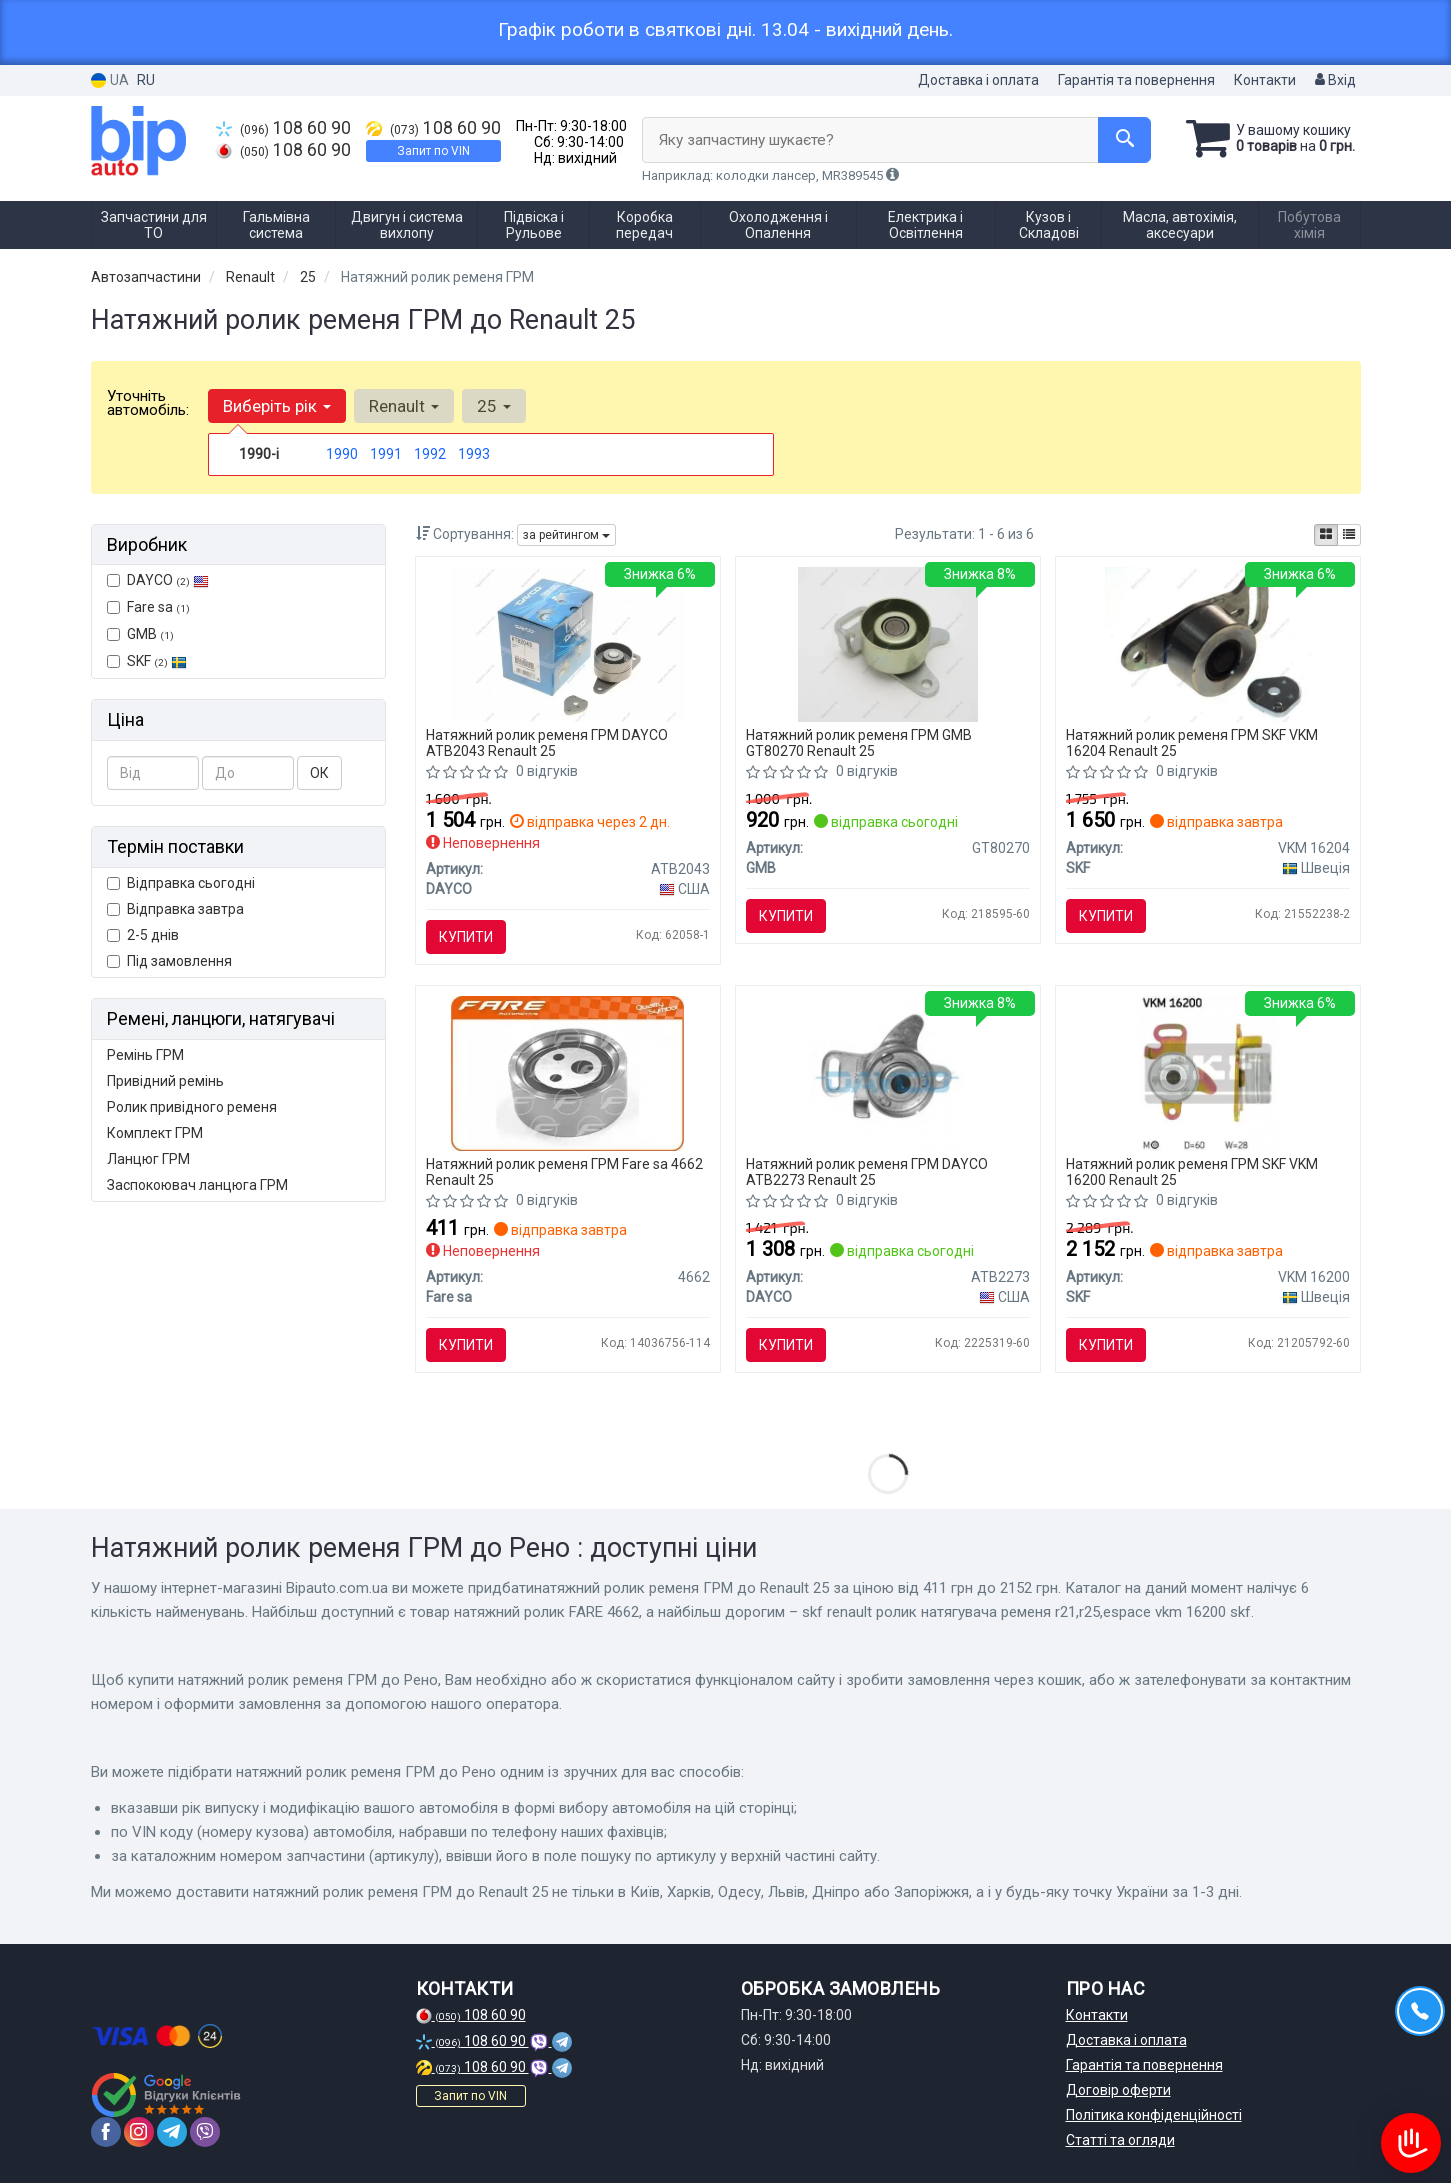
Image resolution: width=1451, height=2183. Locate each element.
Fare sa (148, 607)
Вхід (1335, 80)
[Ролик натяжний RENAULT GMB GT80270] (888, 643)
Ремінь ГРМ (145, 1055)
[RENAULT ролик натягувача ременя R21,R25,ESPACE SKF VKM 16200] (1208, 1072)
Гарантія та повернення (1136, 80)
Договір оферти (1118, 2090)
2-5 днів (143, 935)
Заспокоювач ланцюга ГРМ (197, 1185)
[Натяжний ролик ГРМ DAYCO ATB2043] (567, 643)
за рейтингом (566, 535)
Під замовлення (169, 961)
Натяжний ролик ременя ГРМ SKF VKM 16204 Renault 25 (1192, 742)
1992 (430, 454)
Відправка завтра (175, 909)
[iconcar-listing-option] (1349, 535)
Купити (466, 937)
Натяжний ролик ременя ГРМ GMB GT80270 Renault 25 (859, 742)
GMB (140, 634)
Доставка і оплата (978, 80)
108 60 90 (283, 128)
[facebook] (106, 2132)
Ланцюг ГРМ (148, 1159)
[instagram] (139, 2132)
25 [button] (494, 406)
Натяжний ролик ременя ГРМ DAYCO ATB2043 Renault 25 (547, 742)
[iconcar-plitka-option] (1326, 535)
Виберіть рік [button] (277, 406)
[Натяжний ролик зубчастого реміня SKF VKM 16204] (1208, 643)
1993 (474, 454)
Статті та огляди (1120, 2140)
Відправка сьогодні (181, 883)
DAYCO (158, 580)
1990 (342, 454)
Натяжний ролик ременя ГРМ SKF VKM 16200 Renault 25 (1192, 1171)
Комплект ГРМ (155, 1133)
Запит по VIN (433, 151)
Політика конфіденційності (1154, 2115)
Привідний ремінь (165, 1081)
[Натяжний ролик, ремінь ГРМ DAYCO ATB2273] (887, 1072)
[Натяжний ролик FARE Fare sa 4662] (567, 1072)
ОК (319, 773)
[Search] (1124, 140)
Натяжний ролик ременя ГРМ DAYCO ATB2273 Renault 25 (867, 1171)
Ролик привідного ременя (192, 1107)
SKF (157, 661)
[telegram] (172, 2132)
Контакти (1265, 80)
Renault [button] (404, 406)
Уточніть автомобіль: (148, 403)
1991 (386, 454)
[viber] (205, 2132)
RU (146, 80)
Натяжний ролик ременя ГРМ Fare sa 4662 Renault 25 (564, 1171)
